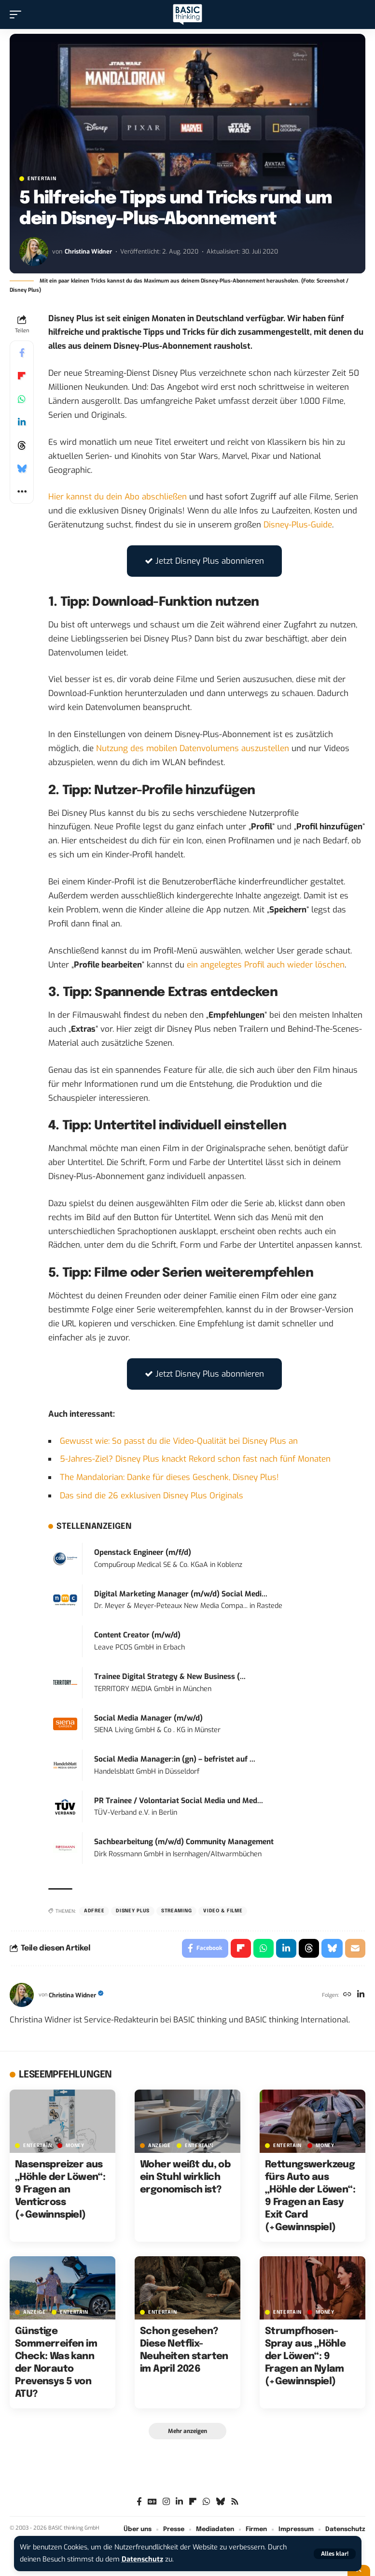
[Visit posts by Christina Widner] (33, 251)
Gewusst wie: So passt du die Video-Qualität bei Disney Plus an (179, 1441)
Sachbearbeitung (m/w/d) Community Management (184, 1842)
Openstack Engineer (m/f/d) (142, 1552)
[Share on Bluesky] (21, 468)
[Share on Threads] (21, 445)
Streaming (176, 1910)
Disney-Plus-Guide (298, 524)
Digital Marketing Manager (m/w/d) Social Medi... (180, 1594)
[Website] (347, 1995)
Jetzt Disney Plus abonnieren (204, 561)
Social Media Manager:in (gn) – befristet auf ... (174, 1759)
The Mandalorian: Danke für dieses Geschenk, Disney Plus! (169, 1477)
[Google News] (152, 2502)
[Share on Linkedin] (21, 422)
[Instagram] (166, 2502)
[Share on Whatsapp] (21, 399)
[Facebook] (139, 2502)
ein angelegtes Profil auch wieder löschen (266, 964)
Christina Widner (88, 251)
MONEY (75, 2145)
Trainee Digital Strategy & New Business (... (170, 1676)
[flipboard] (192, 2502)
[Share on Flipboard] (21, 375)
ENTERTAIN (42, 178)
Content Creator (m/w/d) (137, 1635)
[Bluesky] (220, 2502)
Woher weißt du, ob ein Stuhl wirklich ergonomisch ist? (185, 2177)
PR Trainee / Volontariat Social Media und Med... (178, 1801)
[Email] (355, 1948)
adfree (94, 1910)
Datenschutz (142, 2559)
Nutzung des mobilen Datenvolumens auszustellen (192, 748)
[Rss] (234, 2502)
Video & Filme (222, 1910)
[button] (335, 2553)
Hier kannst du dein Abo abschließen (117, 496)
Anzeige (159, 2145)
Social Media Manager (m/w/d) (148, 1718)
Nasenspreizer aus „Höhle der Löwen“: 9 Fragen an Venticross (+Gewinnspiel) (60, 2190)
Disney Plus (133, 1910)
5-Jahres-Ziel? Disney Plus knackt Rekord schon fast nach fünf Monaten (195, 1459)
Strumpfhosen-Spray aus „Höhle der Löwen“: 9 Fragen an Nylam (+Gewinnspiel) (305, 2356)
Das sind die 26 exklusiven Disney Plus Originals (151, 1495)
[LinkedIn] (360, 1995)
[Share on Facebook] (21, 352)
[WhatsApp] (206, 2502)
